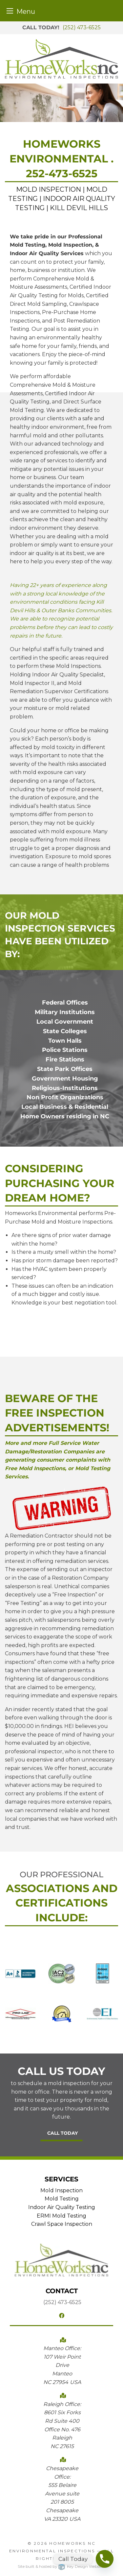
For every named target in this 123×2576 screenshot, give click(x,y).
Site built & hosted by (61, 2566)
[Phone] (104, 2559)
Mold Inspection (61, 2190)
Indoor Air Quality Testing (61, 2207)
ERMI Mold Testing (61, 2216)
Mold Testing (62, 2199)
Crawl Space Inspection (61, 2224)
